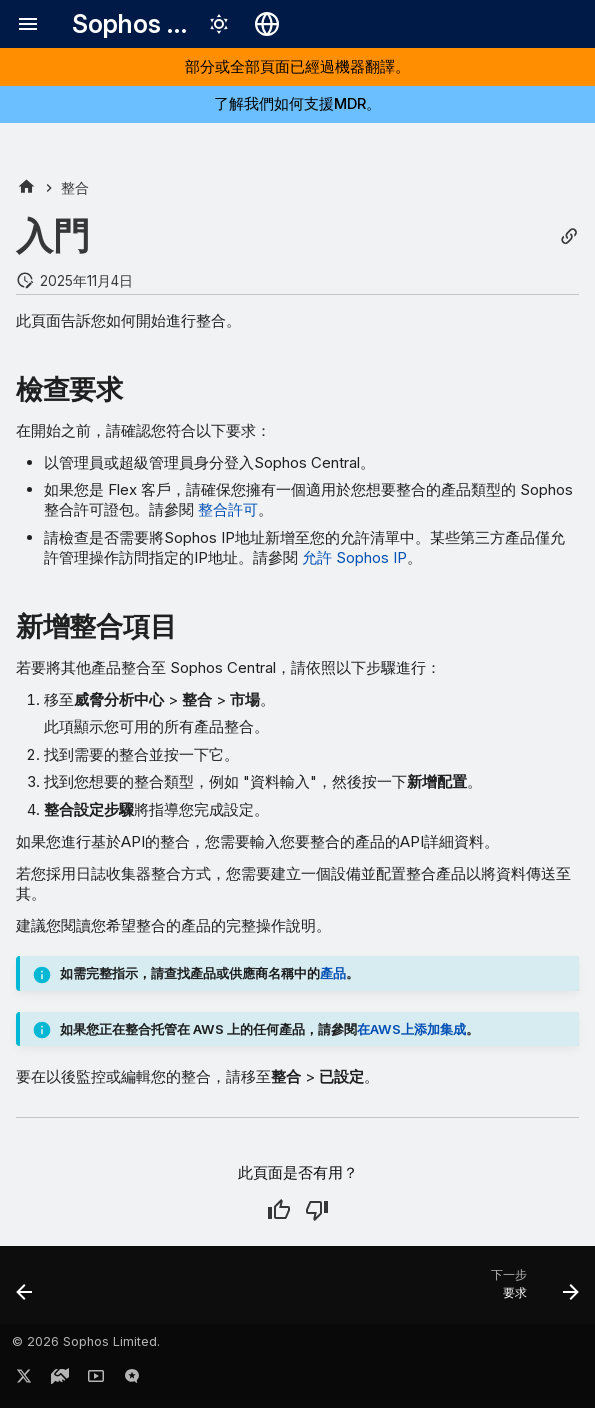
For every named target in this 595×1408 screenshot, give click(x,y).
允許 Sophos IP (354, 557)
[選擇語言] (267, 24)
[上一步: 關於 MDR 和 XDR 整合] (26, 1291)
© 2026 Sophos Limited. (86, 1341)
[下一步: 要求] (531, 1291)
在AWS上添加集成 (411, 1029)
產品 (333, 973)
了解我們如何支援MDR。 (297, 103)
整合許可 (228, 509)
